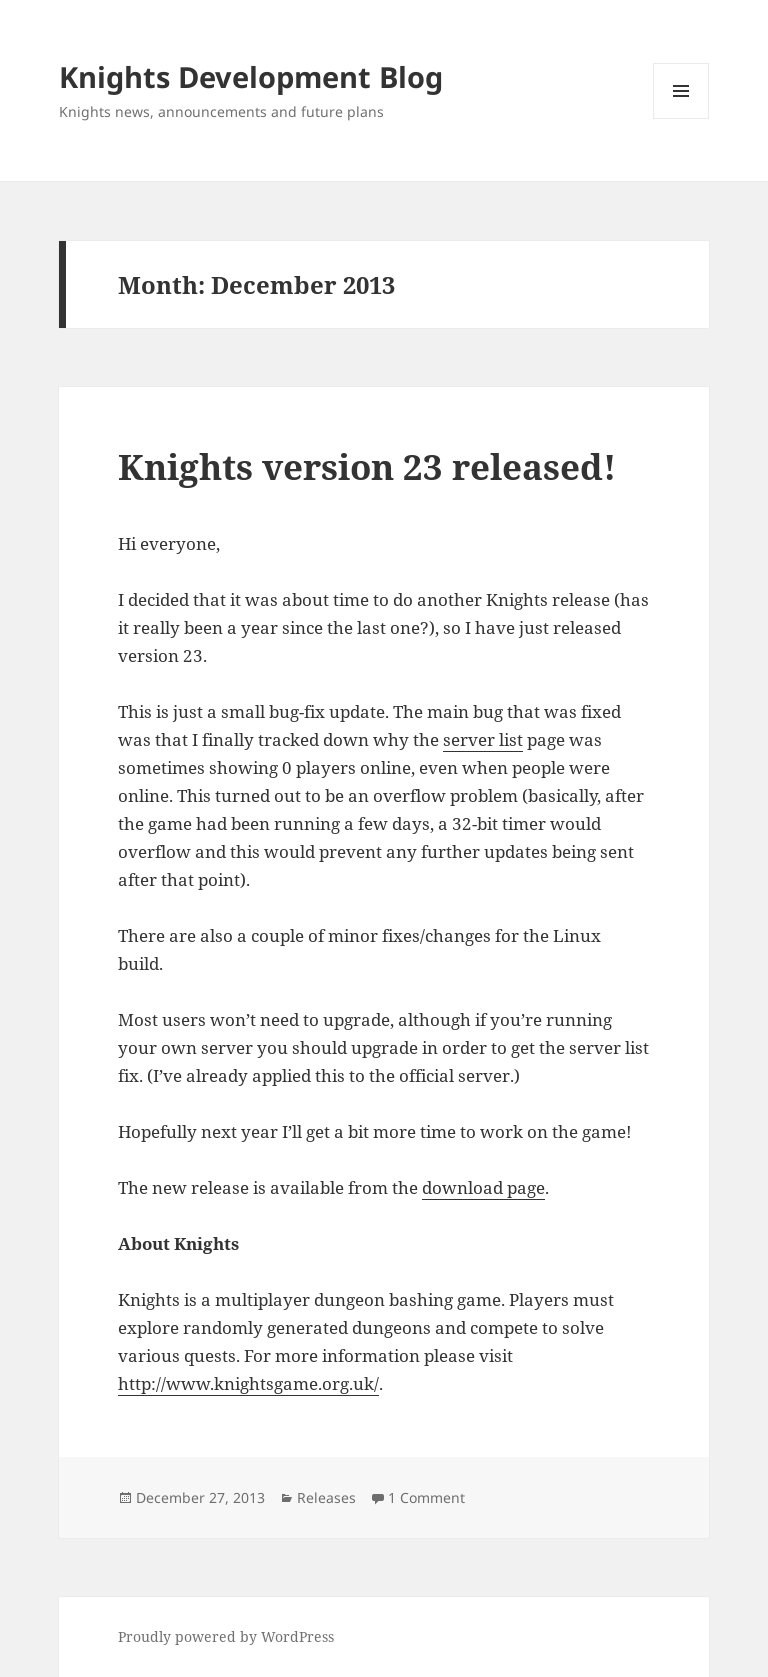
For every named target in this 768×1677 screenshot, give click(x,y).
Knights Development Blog (251, 76)
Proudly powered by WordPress (226, 1636)
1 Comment (426, 1497)
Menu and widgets (681, 118)
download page (483, 1187)
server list (483, 739)
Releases (326, 1497)
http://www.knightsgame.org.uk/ (248, 1383)
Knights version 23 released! (367, 466)
